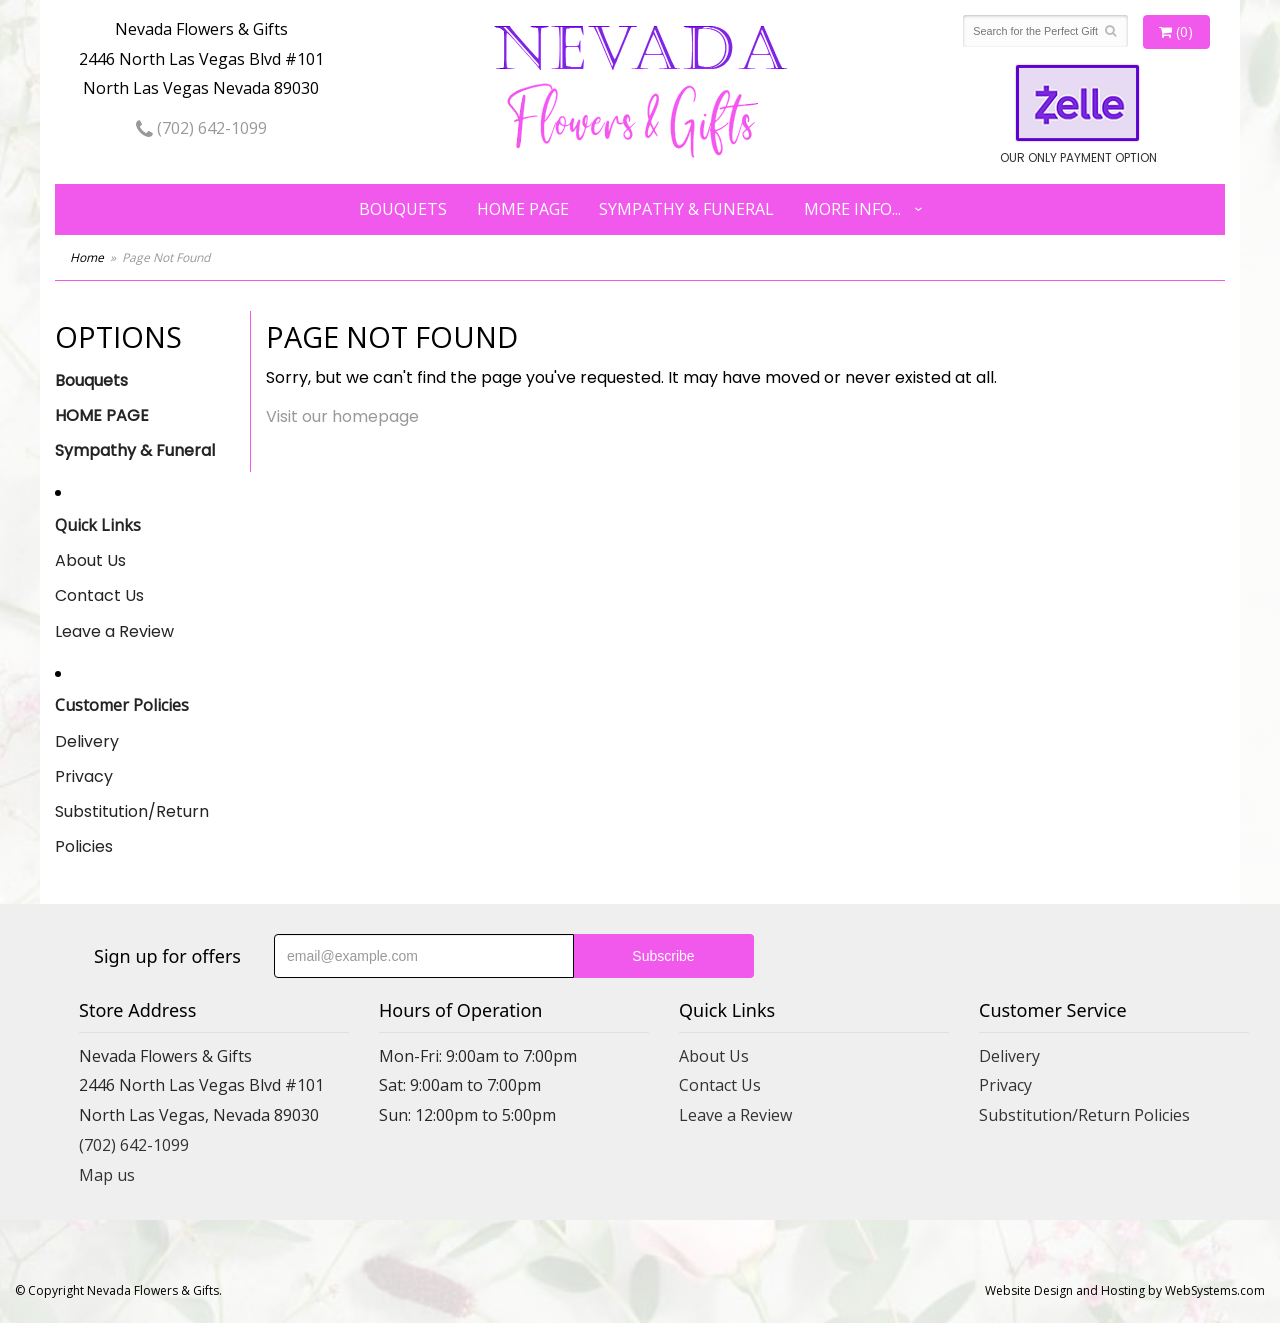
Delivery (87, 741)
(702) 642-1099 (201, 128)
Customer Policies (122, 705)
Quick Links (98, 525)
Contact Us (99, 595)
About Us (90, 560)
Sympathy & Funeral (686, 209)
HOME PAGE (523, 209)
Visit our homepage (342, 416)
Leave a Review (114, 631)
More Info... (852, 209)
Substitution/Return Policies (132, 829)
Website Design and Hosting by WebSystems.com (1125, 1290)
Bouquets (403, 209)
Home (87, 257)
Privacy (84, 776)
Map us (107, 1175)
